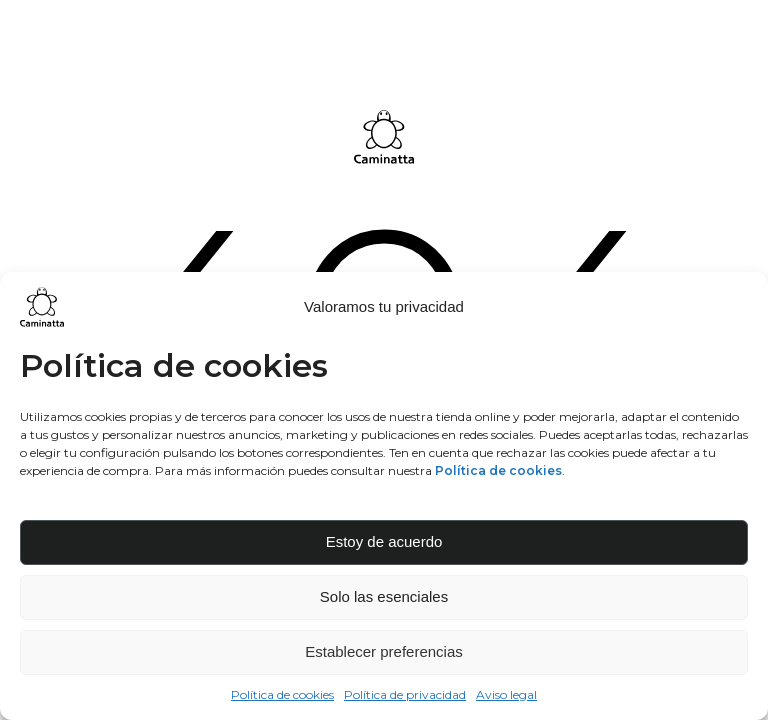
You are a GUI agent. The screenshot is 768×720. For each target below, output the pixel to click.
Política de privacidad (405, 694)
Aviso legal (506, 694)
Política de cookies (282, 694)
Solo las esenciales (384, 596)
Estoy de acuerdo (384, 541)
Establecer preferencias (384, 651)
